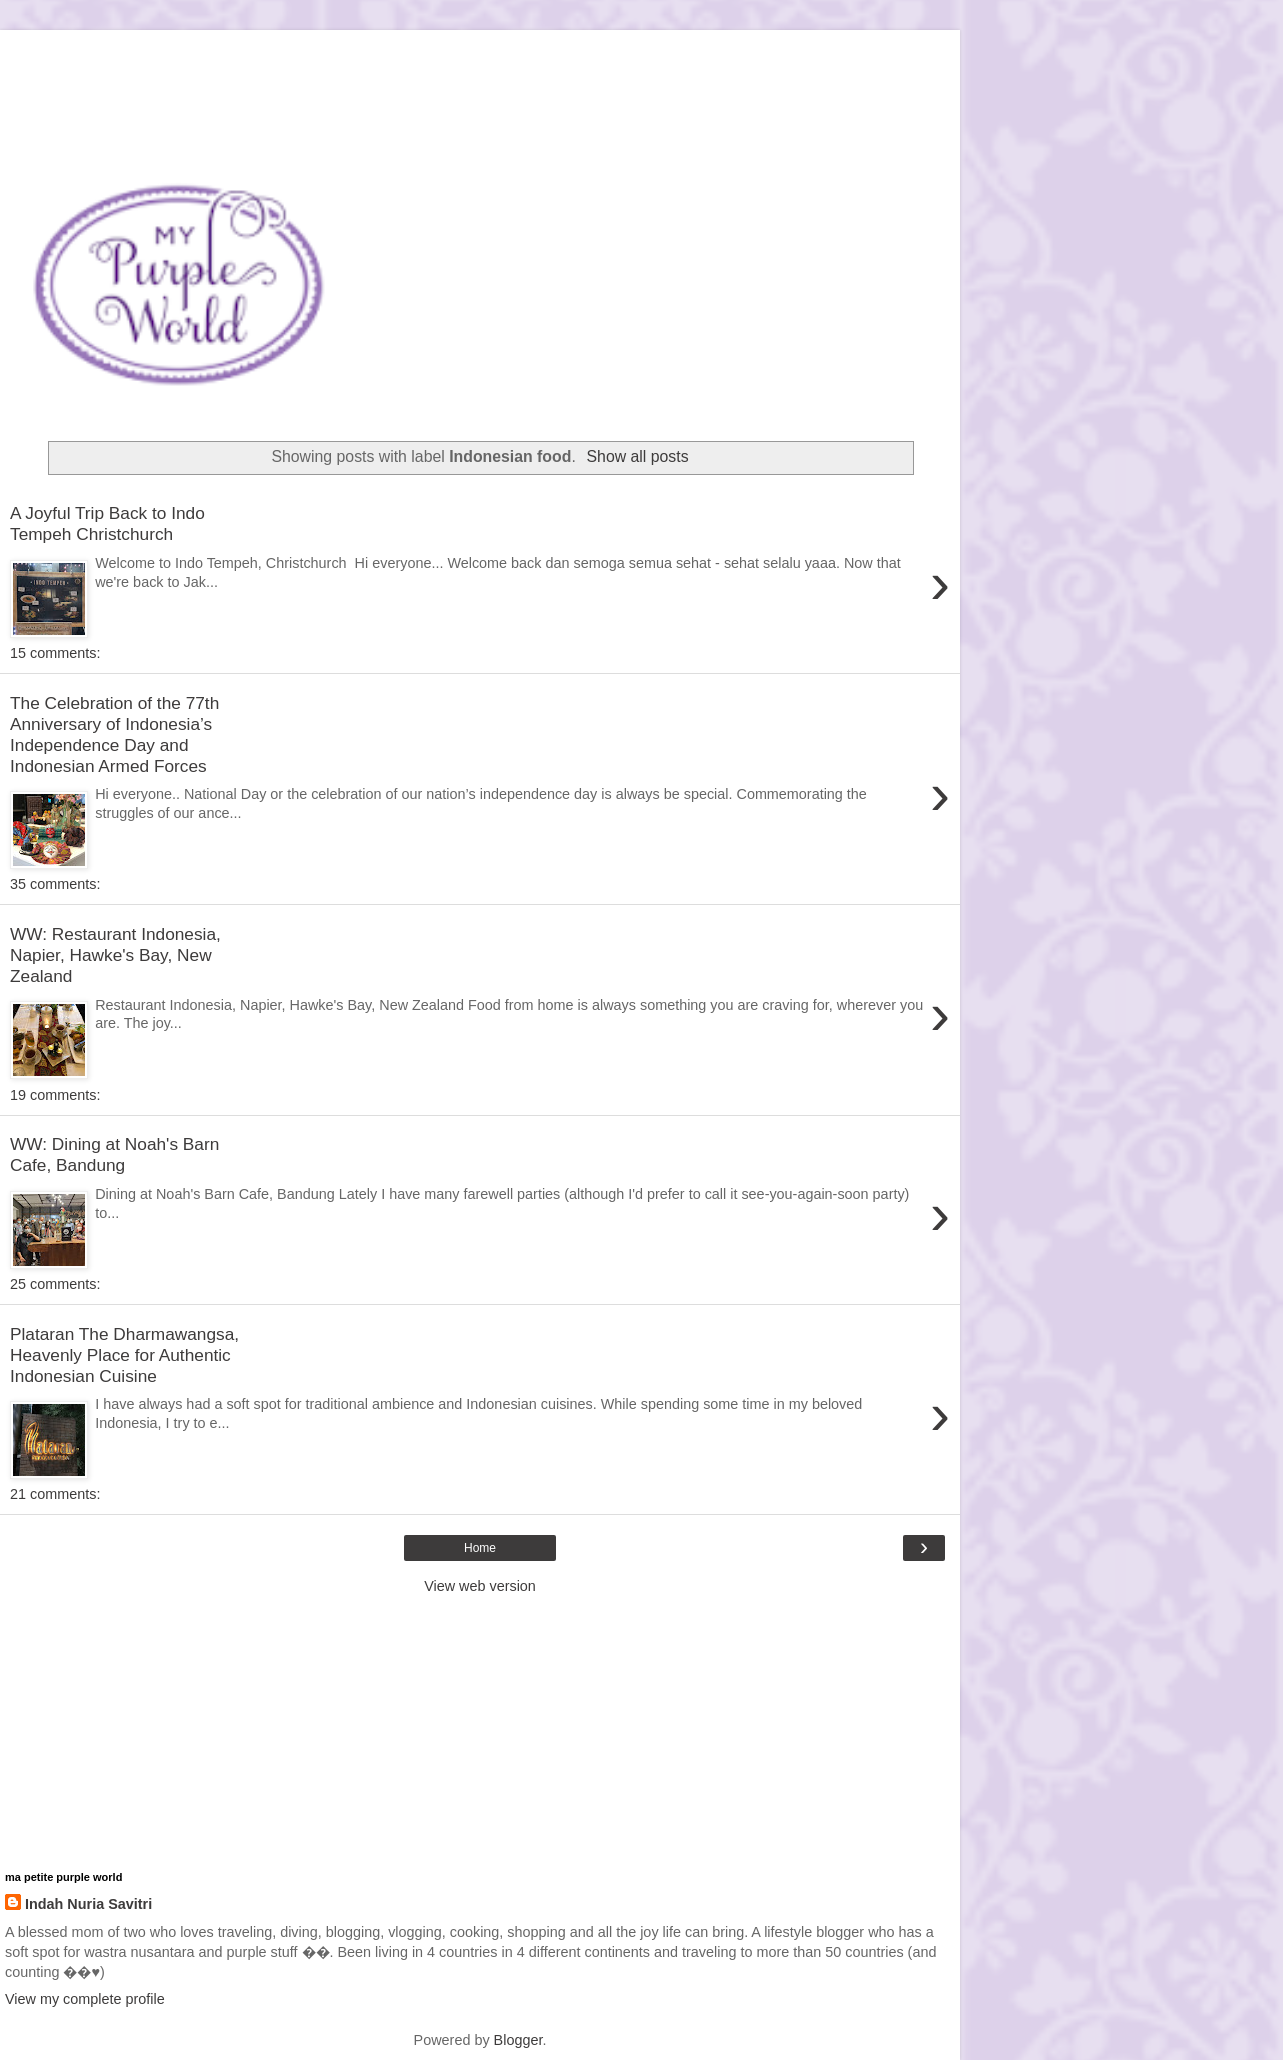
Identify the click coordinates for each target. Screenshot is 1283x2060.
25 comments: (55, 1284)
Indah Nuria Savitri (88, 1904)
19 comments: (55, 1095)
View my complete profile (85, 1999)
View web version (480, 1586)
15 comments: (55, 653)
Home (480, 1548)
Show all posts (638, 456)
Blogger (518, 2040)
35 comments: (55, 884)
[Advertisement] (480, 55)
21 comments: (55, 1494)
